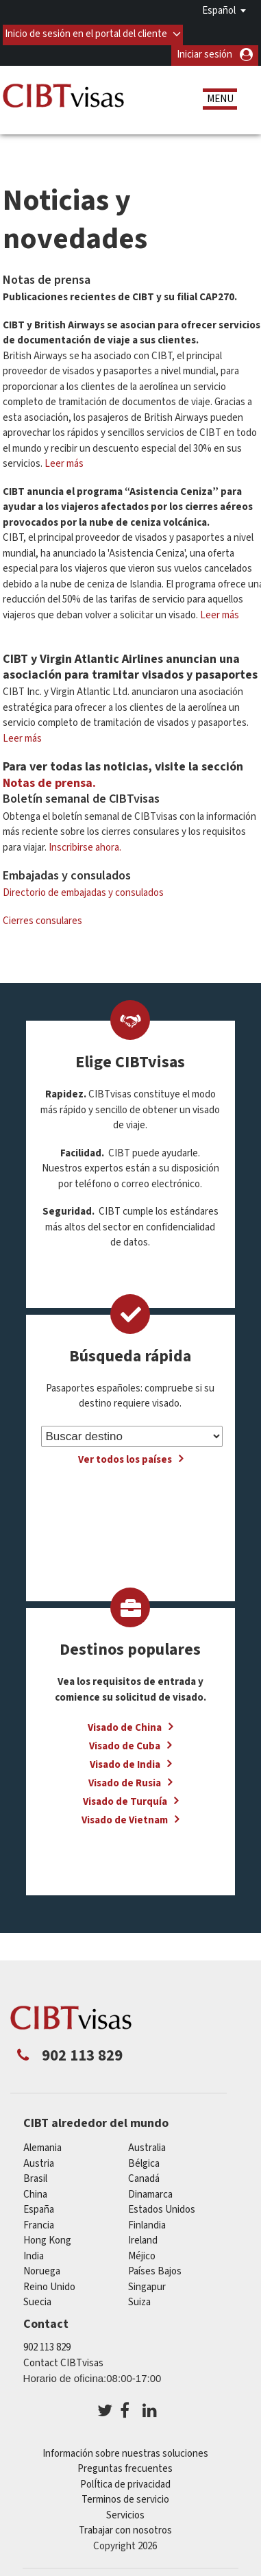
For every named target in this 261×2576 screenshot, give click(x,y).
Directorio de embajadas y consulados (83, 889)
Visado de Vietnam (125, 1816)
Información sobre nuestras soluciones (125, 2449)
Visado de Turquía (125, 1797)
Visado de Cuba (124, 1742)
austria (38, 2159)
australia (147, 2144)
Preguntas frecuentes (125, 2464)
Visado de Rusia (124, 1779)
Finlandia (147, 2220)
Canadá (144, 2174)
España (38, 2205)
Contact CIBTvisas (63, 2359)
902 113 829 (47, 2343)
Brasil (35, 2174)
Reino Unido (49, 2282)
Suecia (37, 2298)
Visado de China (125, 1723)
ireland (143, 2236)
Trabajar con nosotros (125, 2526)
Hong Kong (47, 2236)
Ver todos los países (125, 1455)
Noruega (41, 2267)
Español (219, 10)
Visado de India (125, 1760)
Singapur (147, 2282)
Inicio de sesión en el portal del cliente (87, 30)
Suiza (139, 2298)
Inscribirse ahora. (85, 843)
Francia (38, 2220)
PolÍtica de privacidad (125, 2480)
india (33, 2251)
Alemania (42, 2144)
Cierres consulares (42, 917)
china (35, 2190)
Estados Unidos (161, 2205)
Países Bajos (155, 2267)
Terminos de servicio (125, 2495)
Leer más (64, 459)
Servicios (125, 2511)
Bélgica (144, 2159)
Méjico (142, 2251)
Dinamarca (150, 2190)
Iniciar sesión (204, 50)
